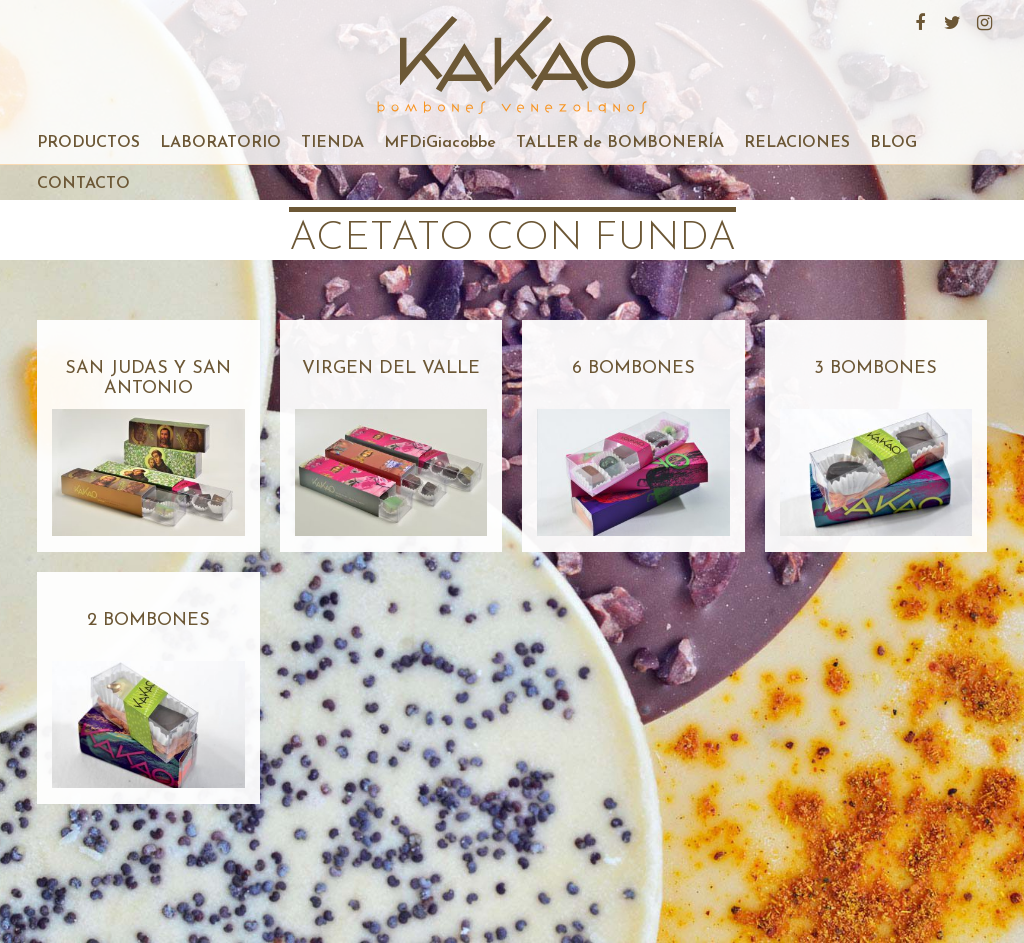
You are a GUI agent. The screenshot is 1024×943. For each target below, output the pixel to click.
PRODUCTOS (88, 143)
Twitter (950, 20)
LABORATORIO (220, 143)
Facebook (918, 20)
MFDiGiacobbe (440, 143)
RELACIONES (797, 143)
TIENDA (332, 143)
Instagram (982, 20)
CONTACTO (83, 184)
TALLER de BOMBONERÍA (620, 143)
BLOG (893, 143)
